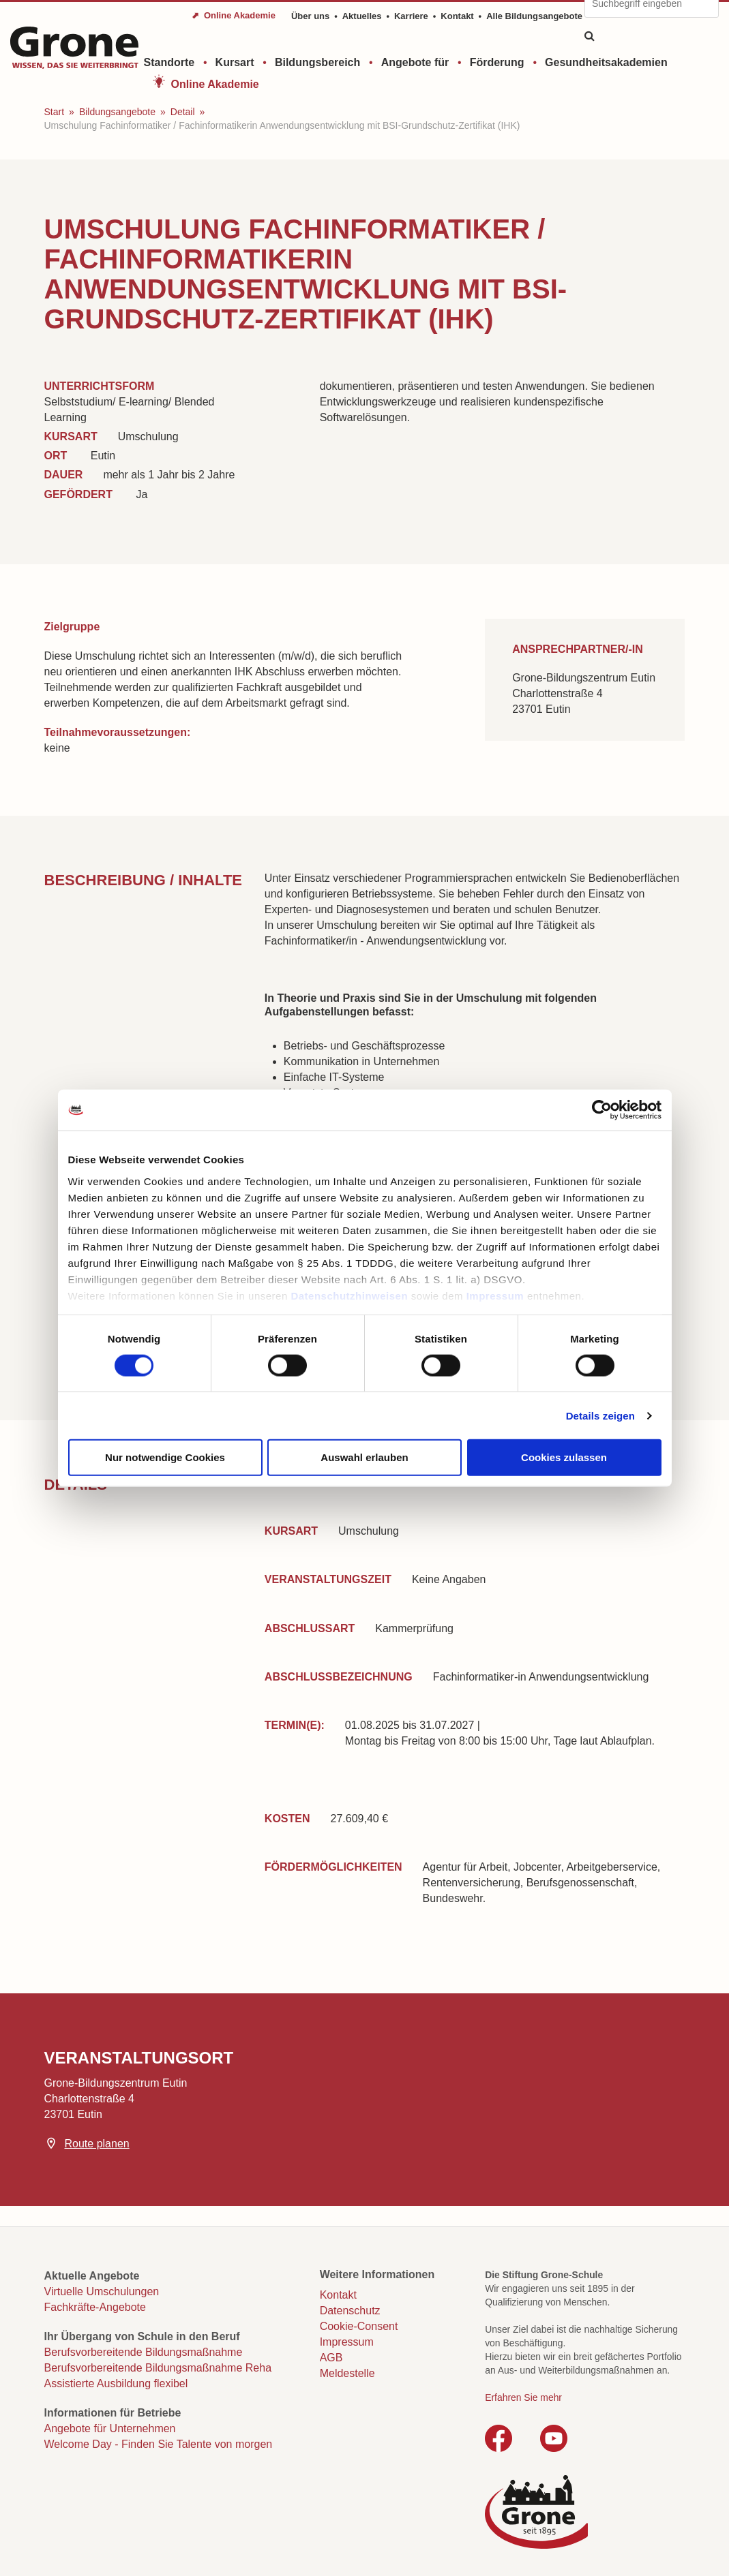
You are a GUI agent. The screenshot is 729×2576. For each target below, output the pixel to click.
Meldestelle (347, 2373)
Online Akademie (215, 84)
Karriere (411, 16)
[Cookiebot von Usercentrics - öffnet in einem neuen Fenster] (601, 1110)
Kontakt (457, 16)
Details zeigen (600, 1415)
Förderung (497, 62)
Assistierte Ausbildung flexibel (116, 2383)
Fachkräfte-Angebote (95, 2307)
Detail (182, 111)
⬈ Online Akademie (234, 15)
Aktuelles (362, 16)
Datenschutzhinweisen (349, 1295)
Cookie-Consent (359, 2326)
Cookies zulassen (564, 1457)
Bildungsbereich (317, 62)
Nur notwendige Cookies (165, 1457)
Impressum (495, 1295)
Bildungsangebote (117, 111)
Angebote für (415, 62)
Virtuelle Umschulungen (102, 2291)
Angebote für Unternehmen (110, 2428)
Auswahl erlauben (364, 1457)
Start (54, 111)
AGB (331, 2357)
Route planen (97, 2143)
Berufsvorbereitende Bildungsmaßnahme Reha (158, 2368)
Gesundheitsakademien (606, 62)
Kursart (234, 62)
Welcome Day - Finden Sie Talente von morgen (158, 2444)
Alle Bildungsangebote (534, 16)
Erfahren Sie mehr (523, 2397)
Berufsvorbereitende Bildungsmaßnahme (143, 2352)
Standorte (169, 62)
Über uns (310, 16)
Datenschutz (350, 2310)
